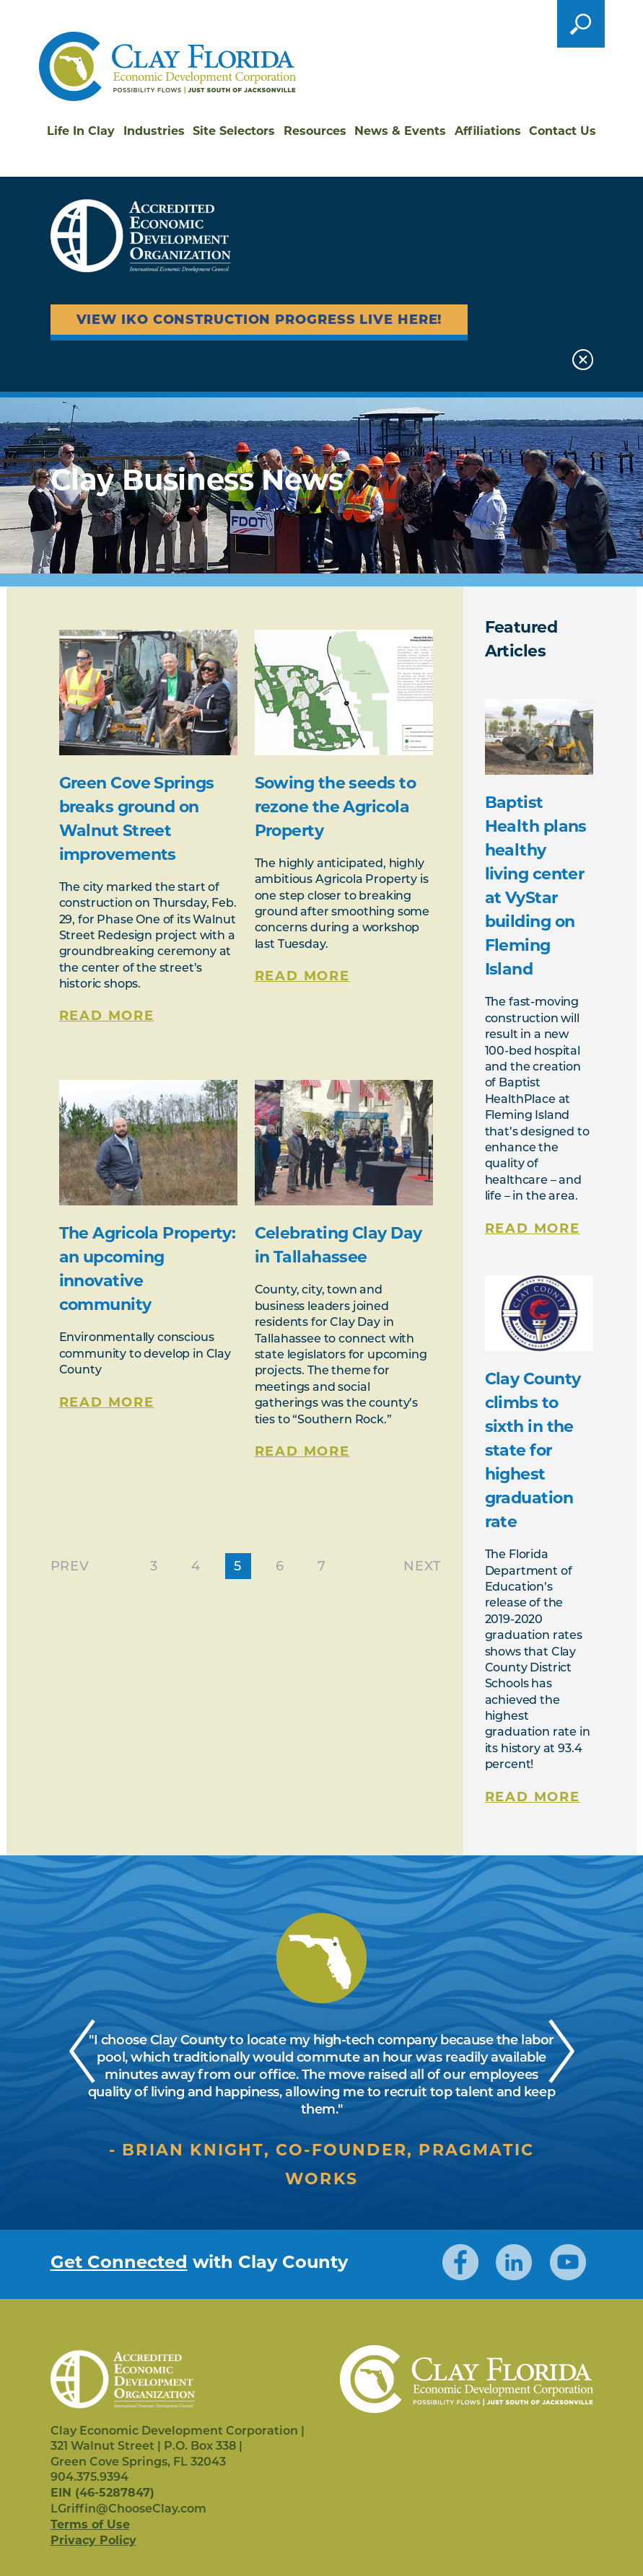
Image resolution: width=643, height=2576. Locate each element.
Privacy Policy (93, 2540)
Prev (70, 1566)
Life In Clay (81, 131)
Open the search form (581, 24)
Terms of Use (90, 2524)
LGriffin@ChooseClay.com (128, 2508)
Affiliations (488, 131)
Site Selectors (234, 131)
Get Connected (119, 2261)
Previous (83, 2049)
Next (422, 1566)
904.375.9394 (89, 2477)
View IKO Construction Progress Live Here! (259, 320)
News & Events (400, 131)
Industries (154, 131)
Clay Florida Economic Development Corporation (167, 66)
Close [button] (582, 359)
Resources (315, 131)
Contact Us (562, 131)
